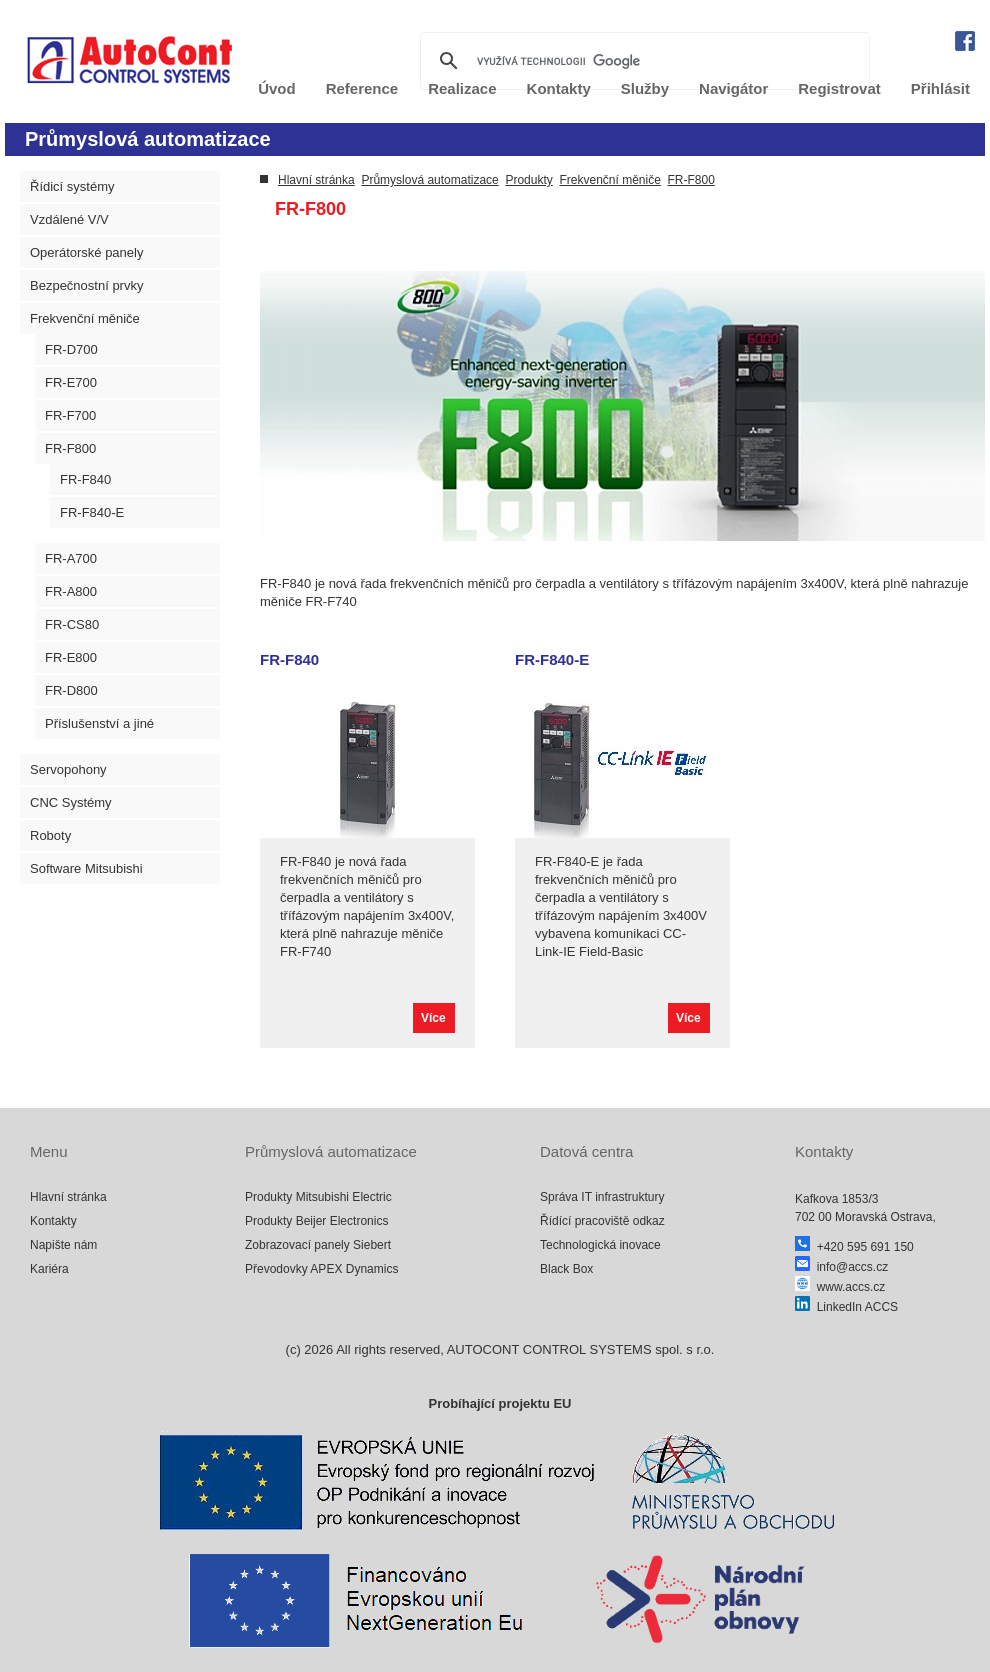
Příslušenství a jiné (99, 723)
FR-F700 (70, 415)
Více (433, 1018)
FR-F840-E (92, 512)
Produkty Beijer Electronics (316, 1221)
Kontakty (53, 1221)
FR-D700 (71, 349)
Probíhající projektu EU (499, 1403)
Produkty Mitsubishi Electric (318, 1197)
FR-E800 (71, 657)
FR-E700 (71, 382)
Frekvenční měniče (85, 318)
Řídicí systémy (72, 186)
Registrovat (839, 88)
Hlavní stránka (316, 180)
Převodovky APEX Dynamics (321, 1269)
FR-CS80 (72, 624)
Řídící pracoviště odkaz (602, 1221)
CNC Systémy (71, 802)
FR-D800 (71, 690)
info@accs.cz (841, 1267)
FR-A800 (71, 591)
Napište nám (63, 1245)
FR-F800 (70, 448)
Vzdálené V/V (69, 219)
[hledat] (642, 61)
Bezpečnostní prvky (86, 285)
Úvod (277, 88)
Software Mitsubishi (86, 868)
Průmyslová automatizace (429, 180)
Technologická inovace (600, 1245)
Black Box (566, 1269)
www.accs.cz (840, 1287)
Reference (362, 88)
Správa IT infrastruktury (602, 1197)
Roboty (50, 835)
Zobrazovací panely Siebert (318, 1245)
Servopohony (68, 769)
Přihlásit (940, 88)
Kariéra (49, 1269)
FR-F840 (85, 479)
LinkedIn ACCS (846, 1307)
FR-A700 (71, 558)
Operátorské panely (86, 252)
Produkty (528, 180)
